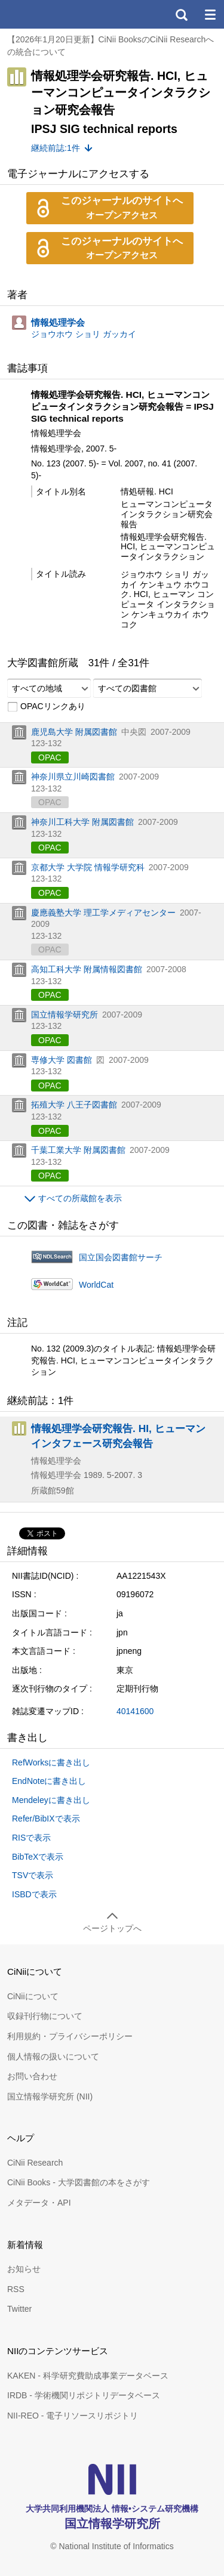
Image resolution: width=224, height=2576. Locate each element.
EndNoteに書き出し (49, 1781)
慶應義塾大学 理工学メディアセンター (103, 912)
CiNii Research (35, 2162)
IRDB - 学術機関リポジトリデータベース (83, 2395)
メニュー (209, 14)
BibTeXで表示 (37, 1856)
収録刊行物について (44, 2016)
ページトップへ (112, 1928)
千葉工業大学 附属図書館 (78, 1150)
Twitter (19, 2309)
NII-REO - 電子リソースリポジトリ (72, 2415)
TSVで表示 (32, 1875)
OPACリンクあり (46, 706)
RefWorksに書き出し (51, 1762)
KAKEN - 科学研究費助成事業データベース (87, 2375)
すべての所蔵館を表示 (80, 1198)
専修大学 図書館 (61, 1060)
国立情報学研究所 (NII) (50, 2096)
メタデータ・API (39, 2202)
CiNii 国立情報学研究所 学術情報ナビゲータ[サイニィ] (52, 14)
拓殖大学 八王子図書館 (74, 1104)
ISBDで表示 (34, 1894)
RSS (15, 2289)
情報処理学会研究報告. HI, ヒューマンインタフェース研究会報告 (118, 1435)
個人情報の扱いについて (53, 2056)
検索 (181, 14)
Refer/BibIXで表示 (46, 1818)
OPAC (50, 757)
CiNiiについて (33, 1996)
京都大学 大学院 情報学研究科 (88, 867)
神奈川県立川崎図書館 (73, 776)
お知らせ (24, 2269)
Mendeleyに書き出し (51, 1800)
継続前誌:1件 (55, 148)
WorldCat (96, 1284)
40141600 (135, 1711)
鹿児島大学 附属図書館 (74, 732)
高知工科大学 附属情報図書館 (86, 969)
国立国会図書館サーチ (120, 1257)
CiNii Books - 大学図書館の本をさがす (78, 2182)
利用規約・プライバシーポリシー (70, 2036)
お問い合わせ (32, 2076)
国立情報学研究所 (64, 1014)
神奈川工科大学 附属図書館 (82, 822)
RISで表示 (31, 1837)
